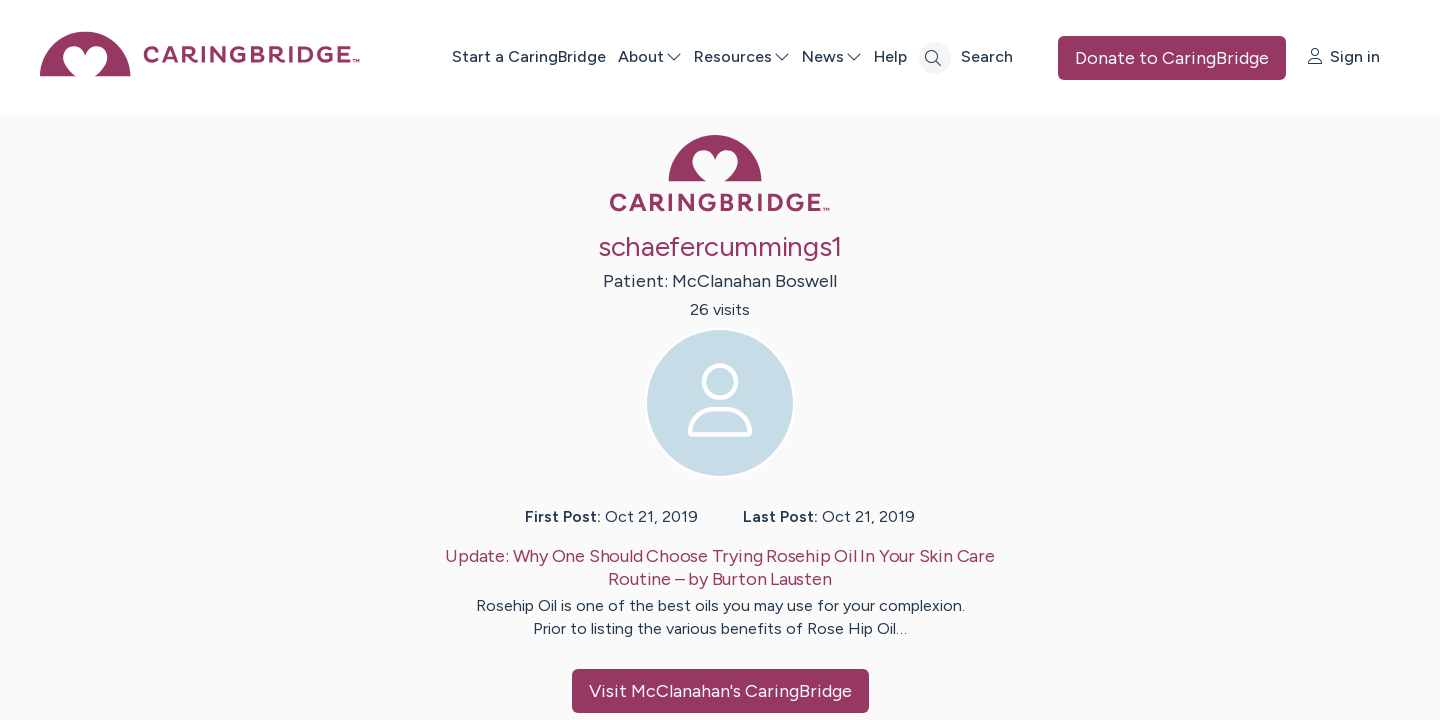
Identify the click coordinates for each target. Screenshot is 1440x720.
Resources (742, 56)
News (832, 56)
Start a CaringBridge (529, 56)
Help (890, 56)
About (650, 56)
